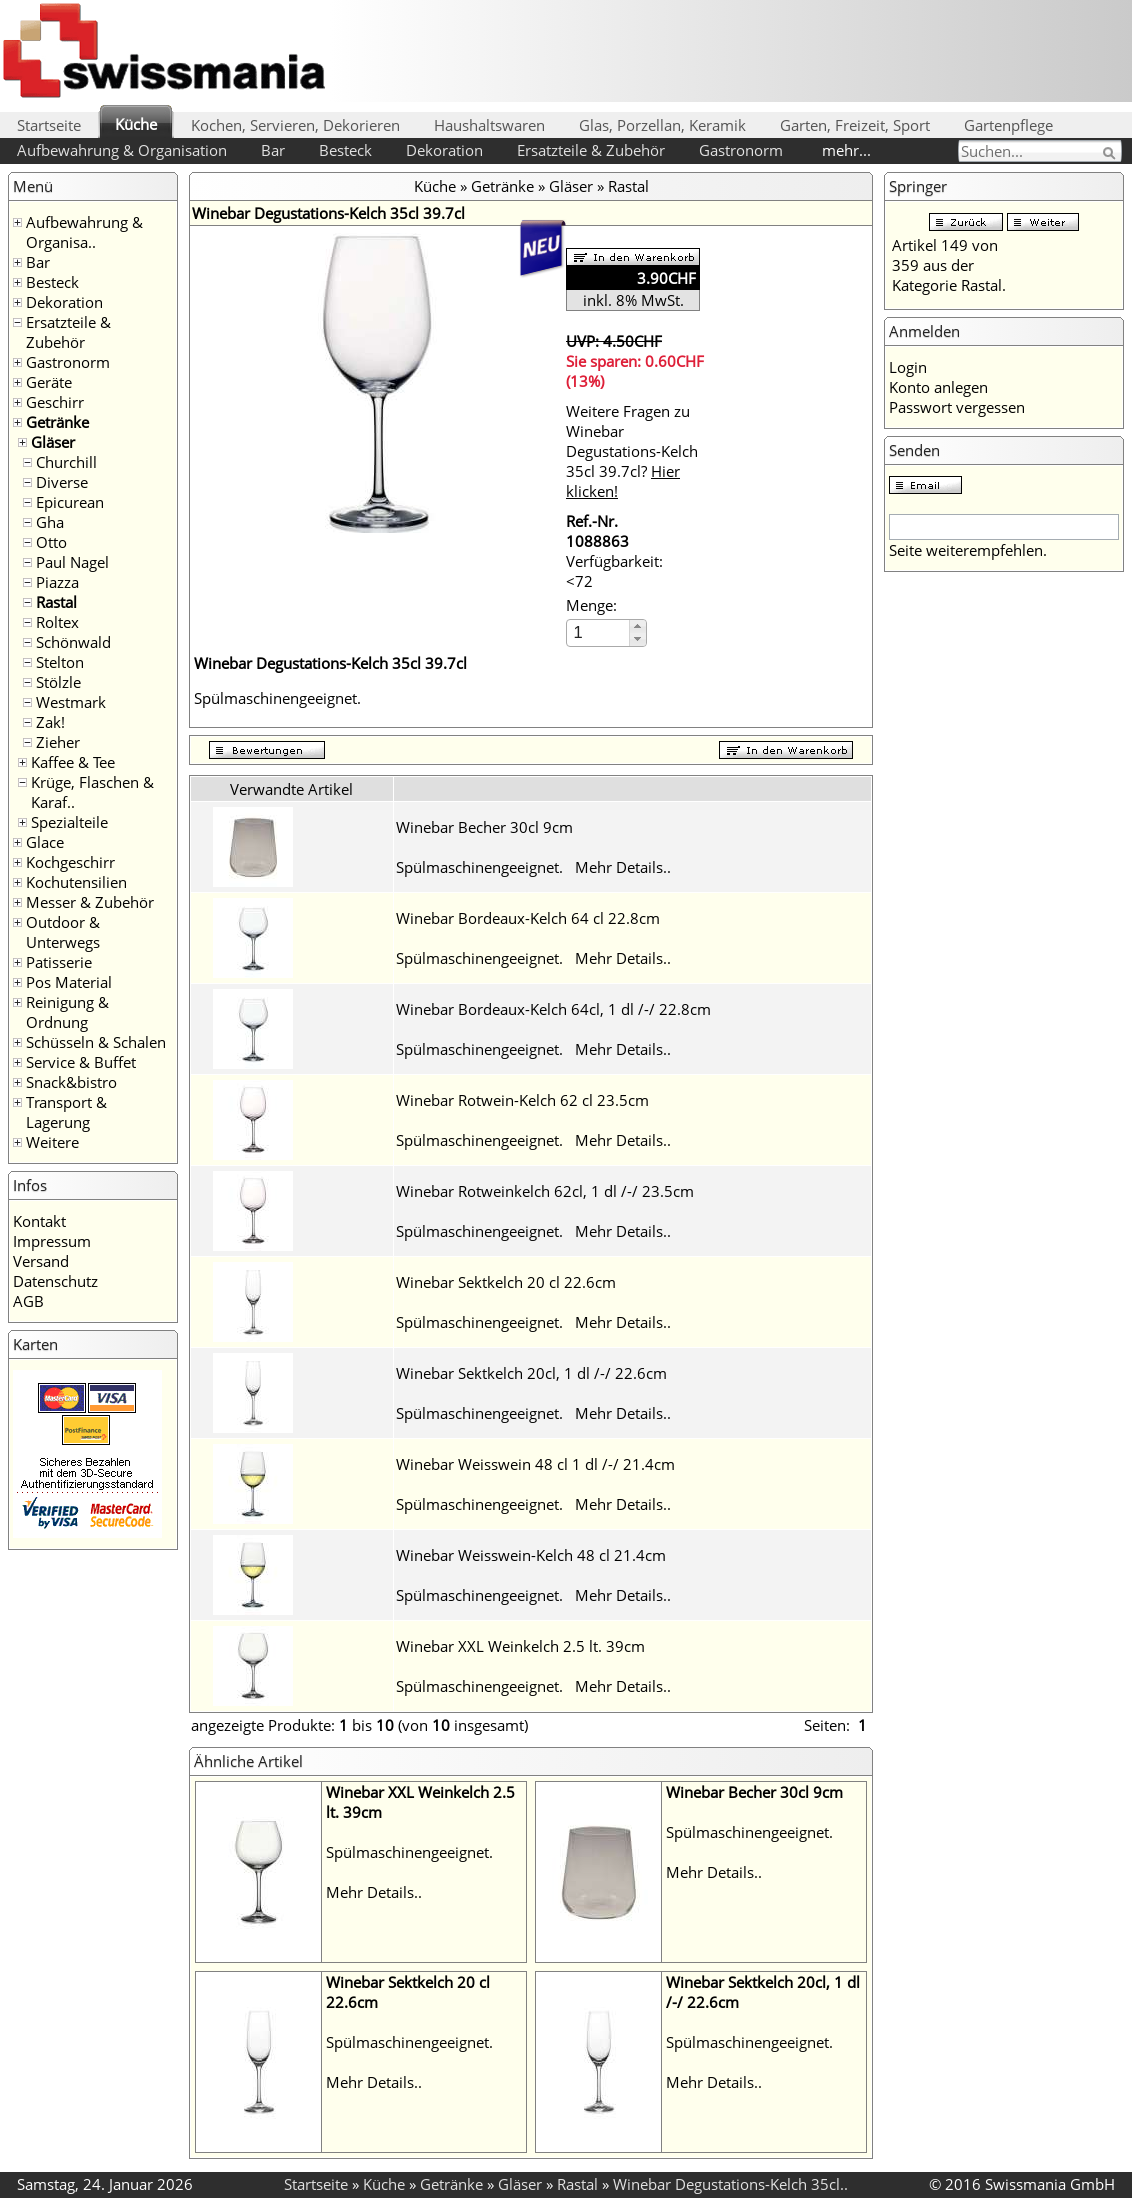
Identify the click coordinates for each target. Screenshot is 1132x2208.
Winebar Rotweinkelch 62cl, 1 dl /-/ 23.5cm (545, 1191)
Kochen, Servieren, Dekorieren (295, 125)
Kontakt (39, 1221)
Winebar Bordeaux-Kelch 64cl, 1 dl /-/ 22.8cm (553, 1009)
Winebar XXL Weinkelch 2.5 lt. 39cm (520, 1646)
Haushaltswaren (489, 125)
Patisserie (59, 962)
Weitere (52, 1142)
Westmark (71, 702)
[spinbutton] (599, 632)
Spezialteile (69, 822)
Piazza (57, 582)
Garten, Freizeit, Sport (855, 125)
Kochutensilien (76, 882)
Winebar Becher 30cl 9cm (484, 827)
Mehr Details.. (623, 867)
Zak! (50, 722)
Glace (45, 842)
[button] (637, 626)
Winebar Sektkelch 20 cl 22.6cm (506, 1282)
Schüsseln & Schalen (96, 1042)
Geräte (49, 382)
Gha (50, 522)
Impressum (52, 1241)
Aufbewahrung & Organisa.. (84, 232)
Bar (273, 150)
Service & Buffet (81, 1062)
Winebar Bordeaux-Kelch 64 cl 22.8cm (528, 918)
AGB (28, 1301)
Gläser (53, 442)
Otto (51, 542)
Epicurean (70, 502)
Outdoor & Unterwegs (63, 932)
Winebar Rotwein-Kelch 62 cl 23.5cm (522, 1100)
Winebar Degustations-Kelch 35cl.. (730, 2184)
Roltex (57, 622)
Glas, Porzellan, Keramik (662, 125)
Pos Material (69, 982)
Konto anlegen (938, 387)
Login (908, 367)
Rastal (56, 602)
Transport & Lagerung (66, 1112)
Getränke (57, 422)
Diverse (62, 482)
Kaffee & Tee (73, 762)
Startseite (49, 125)
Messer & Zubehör (90, 902)
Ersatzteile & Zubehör (591, 150)
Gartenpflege (1008, 125)
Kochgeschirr (70, 862)
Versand (41, 1261)
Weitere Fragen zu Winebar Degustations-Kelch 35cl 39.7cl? (632, 451)
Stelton (60, 662)
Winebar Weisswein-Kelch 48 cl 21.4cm (531, 1555)
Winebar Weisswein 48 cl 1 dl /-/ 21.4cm (535, 1464)
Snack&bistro (71, 1082)
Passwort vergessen (957, 407)
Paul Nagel (72, 562)
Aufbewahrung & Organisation (122, 150)
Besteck (345, 150)
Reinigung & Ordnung (67, 1012)
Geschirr (55, 402)
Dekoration (444, 150)
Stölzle (58, 682)
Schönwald (73, 642)
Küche (136, 124)
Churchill (66, 462)
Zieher (58, 742)
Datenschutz (55, 1281)
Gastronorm (741, 150)
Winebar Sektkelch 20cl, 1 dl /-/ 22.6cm (531, 1373)
